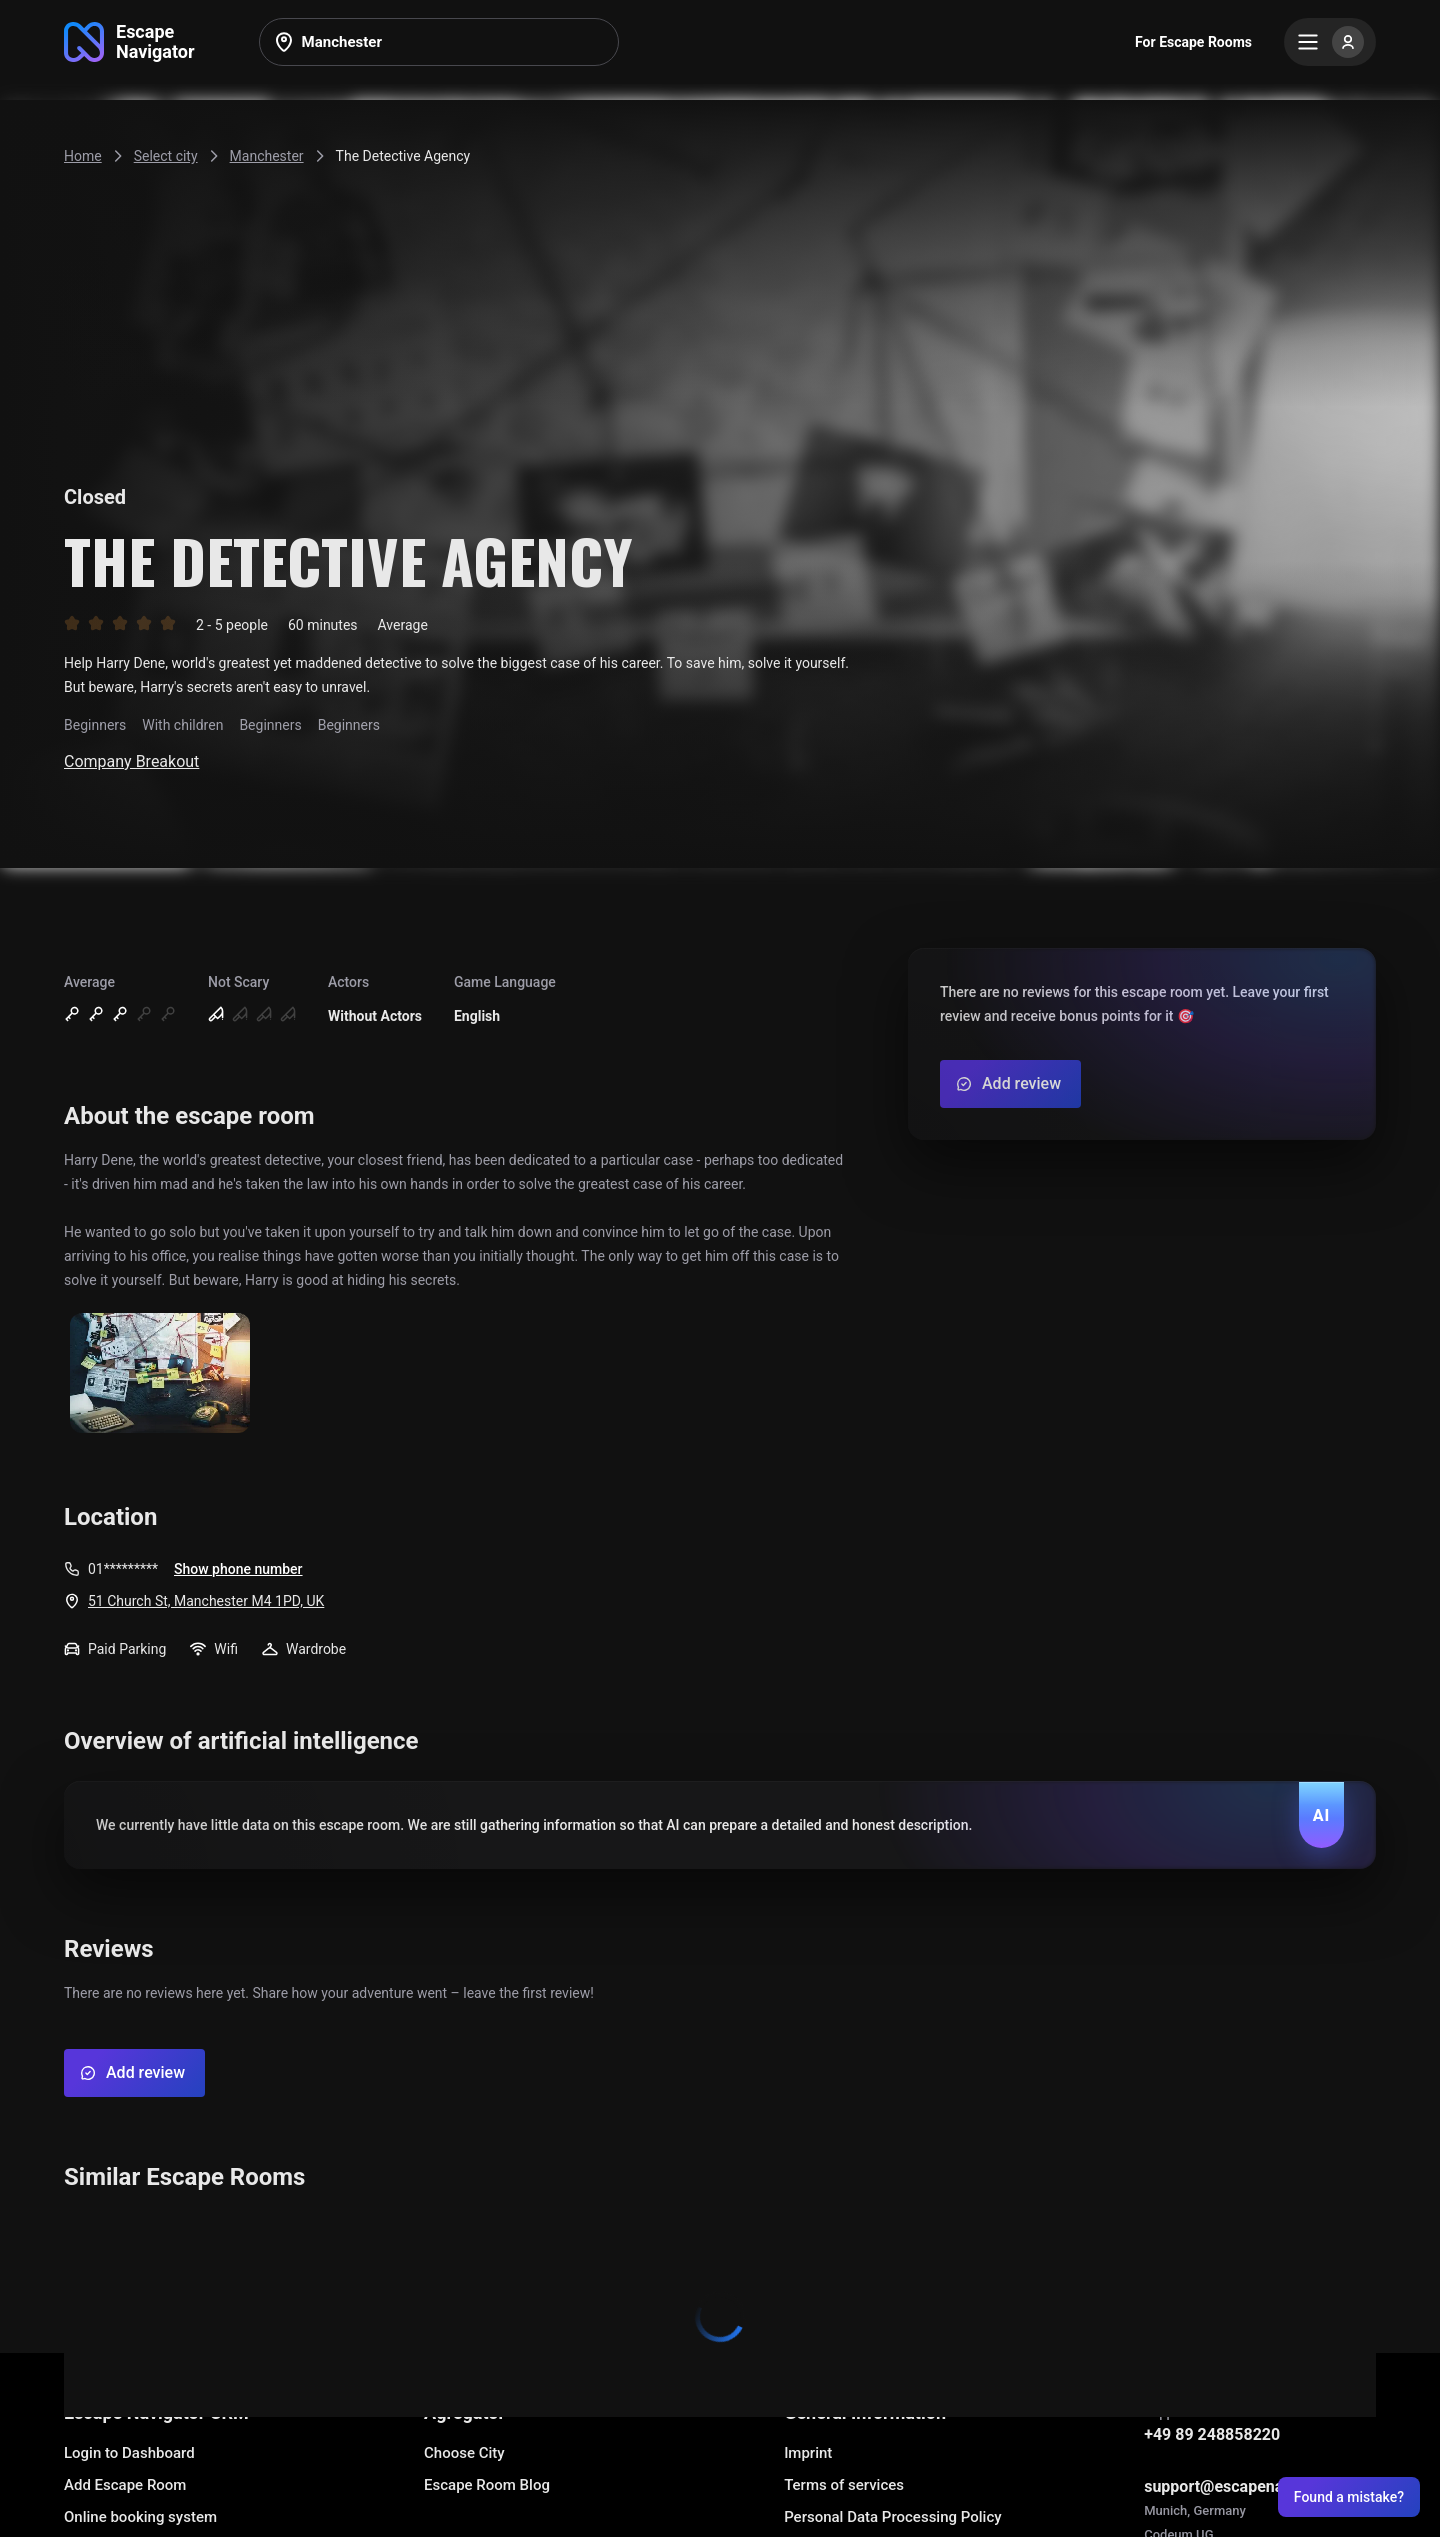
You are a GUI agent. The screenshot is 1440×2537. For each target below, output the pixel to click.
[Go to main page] (129, 42)
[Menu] (1330, 42)
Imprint (808, 2453)
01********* (123, 1569)
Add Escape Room (125, 2485)
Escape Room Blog (487, 2485)
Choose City (464, 2453)
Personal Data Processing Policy (892, 2517)
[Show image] (160, 1374)
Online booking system (140, 2517)
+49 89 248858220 (1212, 2434)
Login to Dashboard (129, 2453)
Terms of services (844, 2485)
